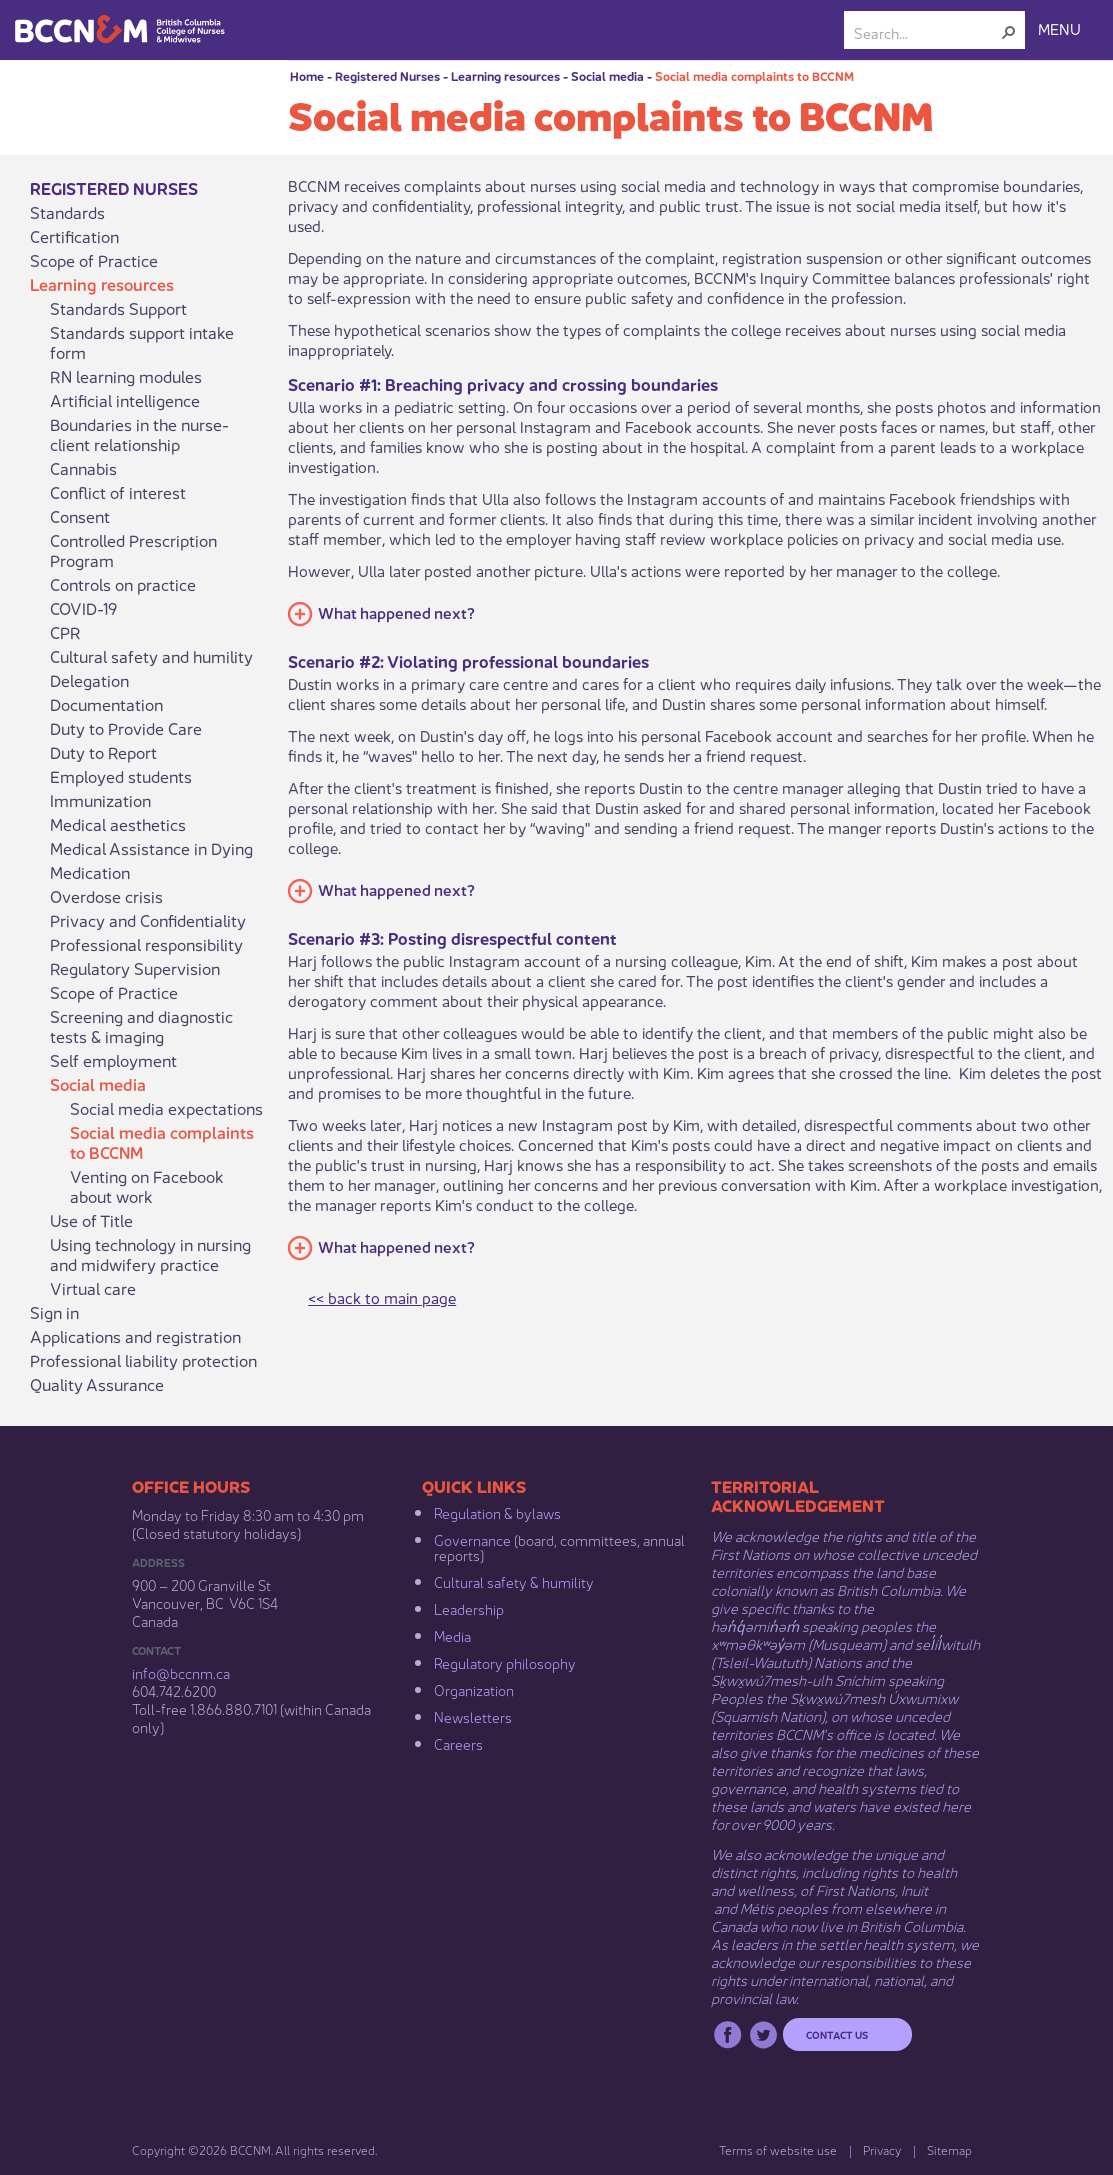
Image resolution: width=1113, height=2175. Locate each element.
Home (307, 75)
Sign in (54, 1312)
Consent (80, 516)
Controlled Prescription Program (133, 550)
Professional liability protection (143, 1360)
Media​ (452, 1635)
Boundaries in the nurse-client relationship (139, 434)
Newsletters (473, 1716)
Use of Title (91, 1220)
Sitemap (949, 2149)
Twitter (763, 2034)
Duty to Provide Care (126, 728)
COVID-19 (83, 608)
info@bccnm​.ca (181, 1672)
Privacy (882, 2149)
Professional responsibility (146, 944)
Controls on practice (123, 584)
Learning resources (505, 75)
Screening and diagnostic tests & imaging (141, 1026)
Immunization (100, 800)
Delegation (89, 680)
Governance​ (472, 1539)
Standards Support (118, 308)
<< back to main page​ (382, 1296)
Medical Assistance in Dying (151, 848)
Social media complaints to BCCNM (754, 75)
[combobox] (926, 32)
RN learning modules (126, 376)
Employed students (121, 776)
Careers (458, 1743)
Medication (90, 872)
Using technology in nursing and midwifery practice (150, 1254)
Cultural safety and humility (151, 656)
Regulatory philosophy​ (505, 1662)
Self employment (113, 1060)
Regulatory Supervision (135, 968)
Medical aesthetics (118, 824)
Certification (74, 236)
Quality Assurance (97, 1384)
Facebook (727, 2034)
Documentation (106, 704)
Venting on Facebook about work (147, 1186)
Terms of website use (778, 2149)
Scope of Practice (94, 260)
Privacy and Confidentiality (148, 920)
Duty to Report (103, 752)
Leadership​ (469, 1608)
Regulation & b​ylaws (497, 1512)
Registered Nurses (387, 75)
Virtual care (93, 1288)
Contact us (837, 2034)
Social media (607, 75)
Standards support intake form (142, 342)
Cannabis (83, 468)
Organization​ (474, 1689)
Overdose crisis (106, 896)
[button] (1009, 32)
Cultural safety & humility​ (514, 1581)
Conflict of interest (118, 492)
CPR (65, 632)
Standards (67, 212)
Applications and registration (135, 1336)
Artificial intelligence (125, 400)
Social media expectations (166, 1108)
